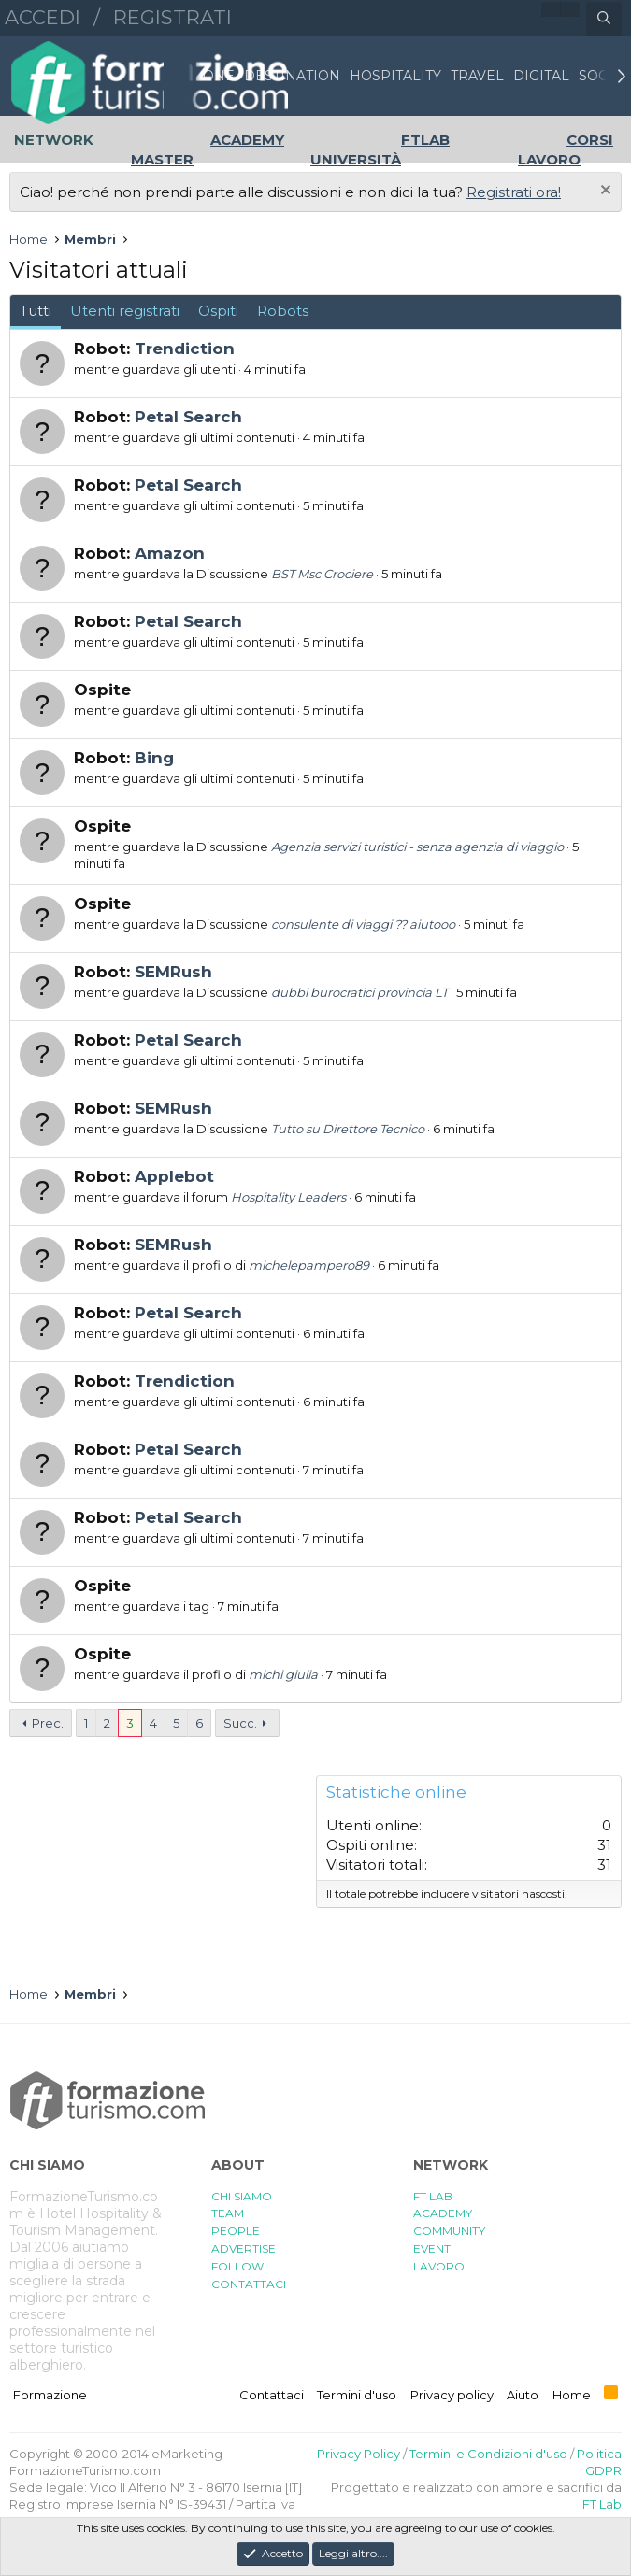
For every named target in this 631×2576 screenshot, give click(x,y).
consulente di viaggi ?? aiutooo (363, 924)
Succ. (240, 1722)
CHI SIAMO (241, 2196)
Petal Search (188, 416)
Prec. (48, 1722)
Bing (154, 757)
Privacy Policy (358, 2453)
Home (571, 2394)
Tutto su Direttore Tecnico (347, 1128)
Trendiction (185, 348)
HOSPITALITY (395, 75)
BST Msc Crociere (322, 573)
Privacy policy (452, 2394)
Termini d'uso (356, 2394)
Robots (282, 311)
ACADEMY (442, 2213)
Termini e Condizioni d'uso (488, 2453)
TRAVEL (477, 75)
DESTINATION (292, 75)
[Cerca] (604, 19)
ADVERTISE (243, 2249)
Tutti (35, 311)
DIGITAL (541, 75)
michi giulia (283, 1674)
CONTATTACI (248, 2284)
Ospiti (218, 311)
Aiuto (522, 2394)
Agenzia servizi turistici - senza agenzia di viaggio (417, 846)
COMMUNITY (449, 2231)
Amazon (170, 553)
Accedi (42, 17)
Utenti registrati (124, 311)
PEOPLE (235, 2231)
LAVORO (439, 2266)
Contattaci (271, 2394)
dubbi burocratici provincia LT (359, 992)
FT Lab (602, 2504)
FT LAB (432, 2196)
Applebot (174, 1176)
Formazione (50, 2394)
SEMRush (173, 971)
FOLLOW (237, 2266)
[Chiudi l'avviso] (603, 192)
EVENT (432, 2249)
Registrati (172, 17)
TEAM (227, 2213)
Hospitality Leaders (288, 1196)
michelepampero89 (309, 1265)
